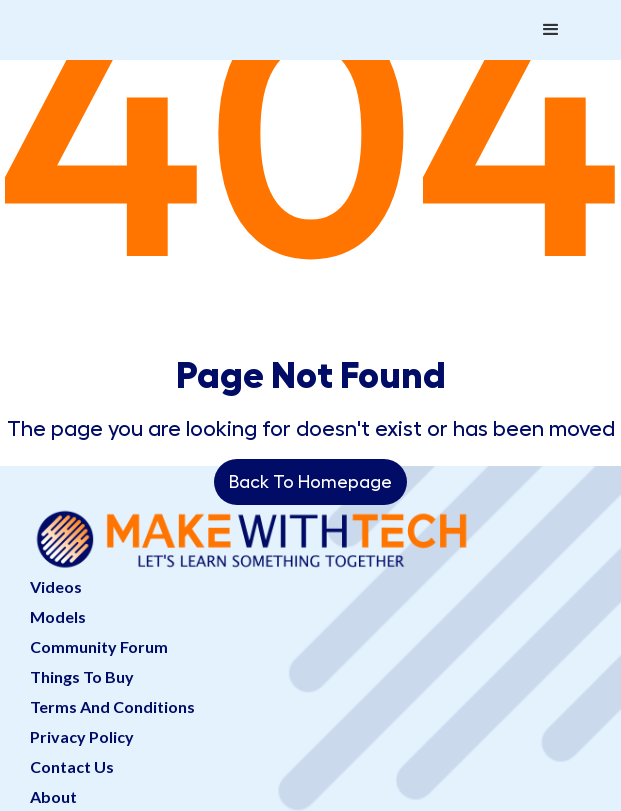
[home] (148, 10)
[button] (551, 30)
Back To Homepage (310, 482)
